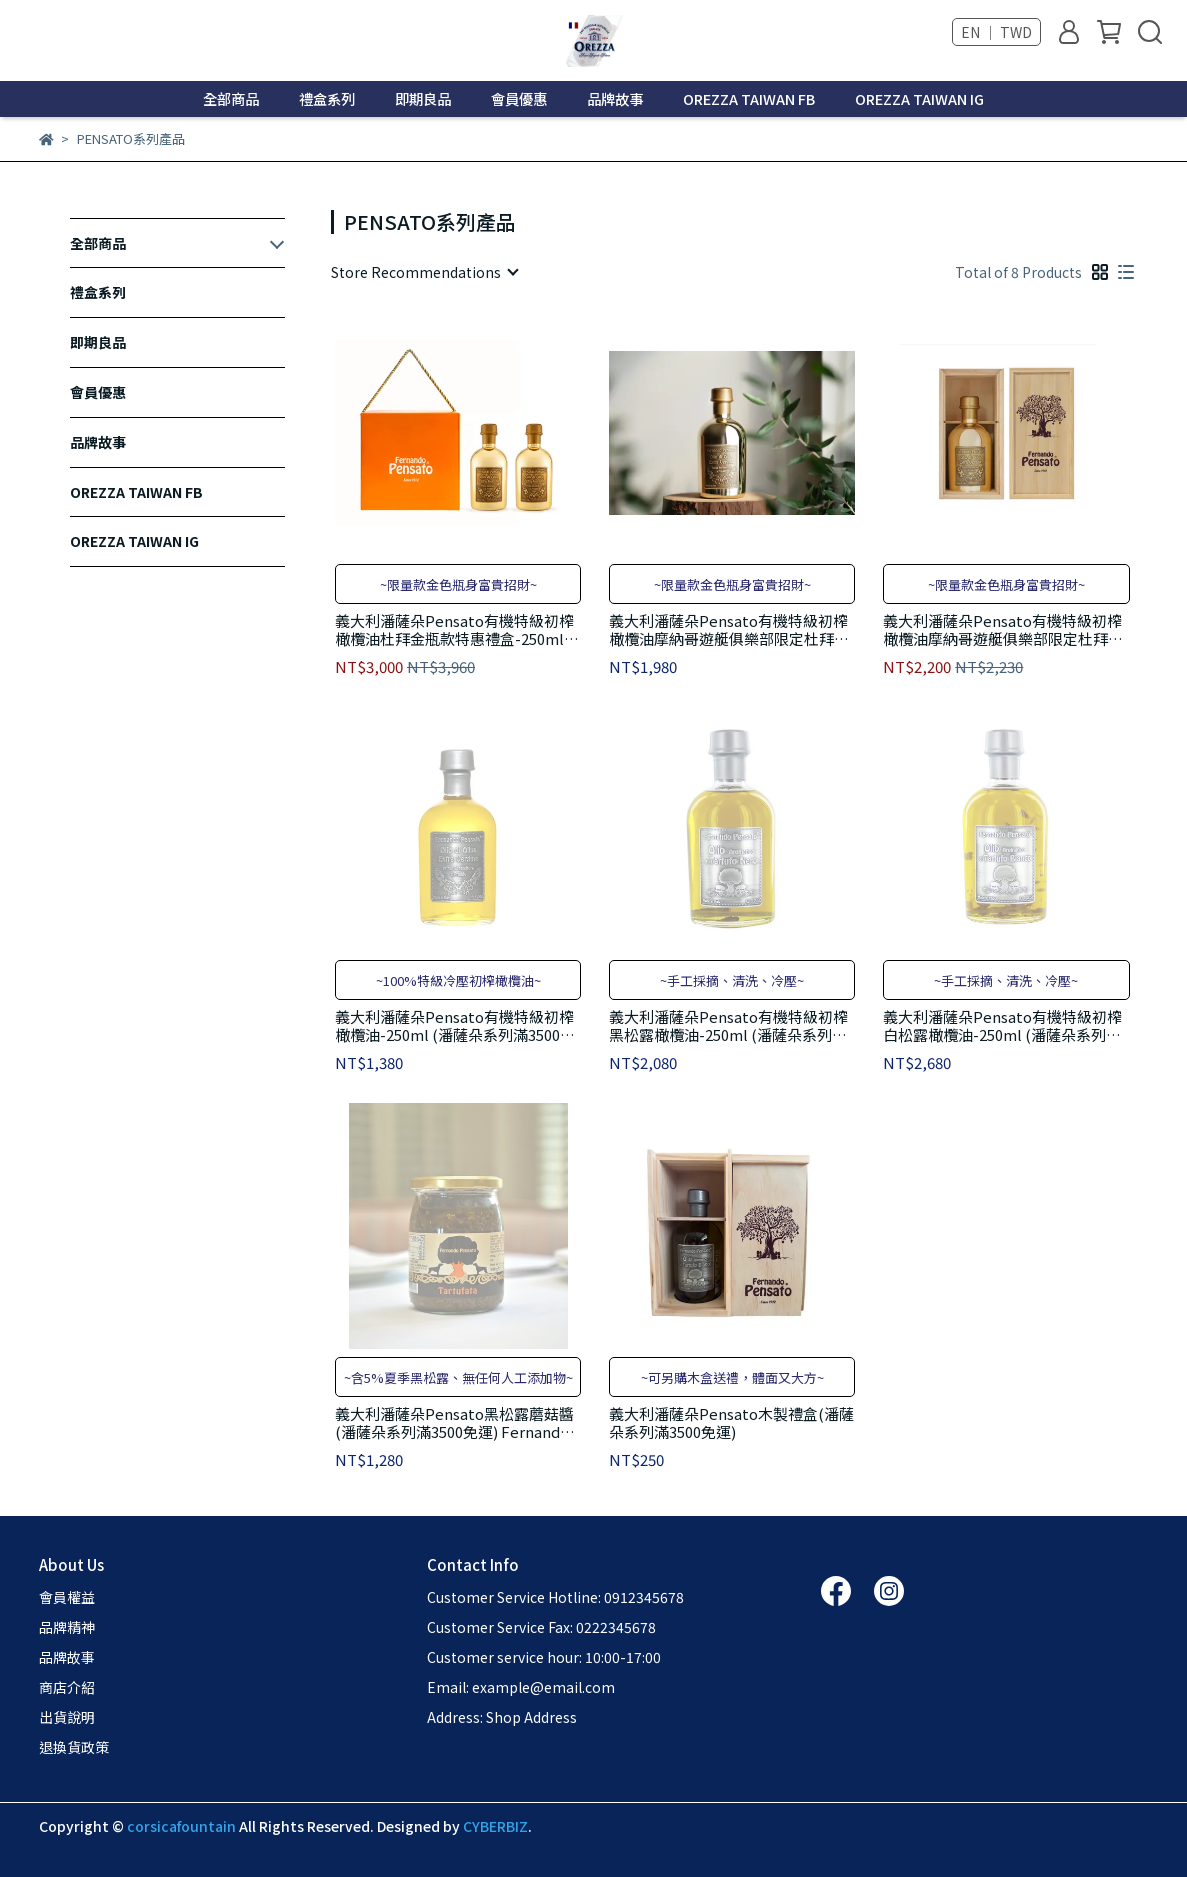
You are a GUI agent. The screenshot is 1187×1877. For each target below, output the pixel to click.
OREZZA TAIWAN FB (749, 99)
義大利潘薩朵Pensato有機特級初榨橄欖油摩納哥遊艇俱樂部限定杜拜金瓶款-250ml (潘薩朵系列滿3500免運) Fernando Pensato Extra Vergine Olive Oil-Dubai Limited (731, 630)
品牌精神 (67, 1627)
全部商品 (231, 99)
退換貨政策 (74, 1747)
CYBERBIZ (495, 1826)
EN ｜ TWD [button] (996, 32)
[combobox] (424, 272)
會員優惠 (519, 99)
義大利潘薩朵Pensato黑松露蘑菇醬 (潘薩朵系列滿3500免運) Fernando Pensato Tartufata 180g (454, 1423)
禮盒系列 (327, 99)
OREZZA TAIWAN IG (919, 99)
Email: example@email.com (521, 1687)
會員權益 (67, 1597)
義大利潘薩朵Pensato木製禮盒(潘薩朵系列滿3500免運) (731, 1423)
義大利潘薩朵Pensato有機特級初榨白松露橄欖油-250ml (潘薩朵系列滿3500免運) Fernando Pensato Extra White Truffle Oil (1002, 1026)
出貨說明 (67, 1717)
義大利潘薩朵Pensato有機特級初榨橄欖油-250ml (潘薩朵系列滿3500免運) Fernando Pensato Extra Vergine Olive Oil (455, 1026)
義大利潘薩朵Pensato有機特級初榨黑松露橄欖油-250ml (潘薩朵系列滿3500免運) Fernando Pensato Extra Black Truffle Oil (728, 1026)
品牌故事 (615, 99)
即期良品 (423, 99)
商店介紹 (67, 1687)
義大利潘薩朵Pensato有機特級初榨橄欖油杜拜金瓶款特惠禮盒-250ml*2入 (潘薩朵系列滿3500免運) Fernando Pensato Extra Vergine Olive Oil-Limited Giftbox (457, 630)
